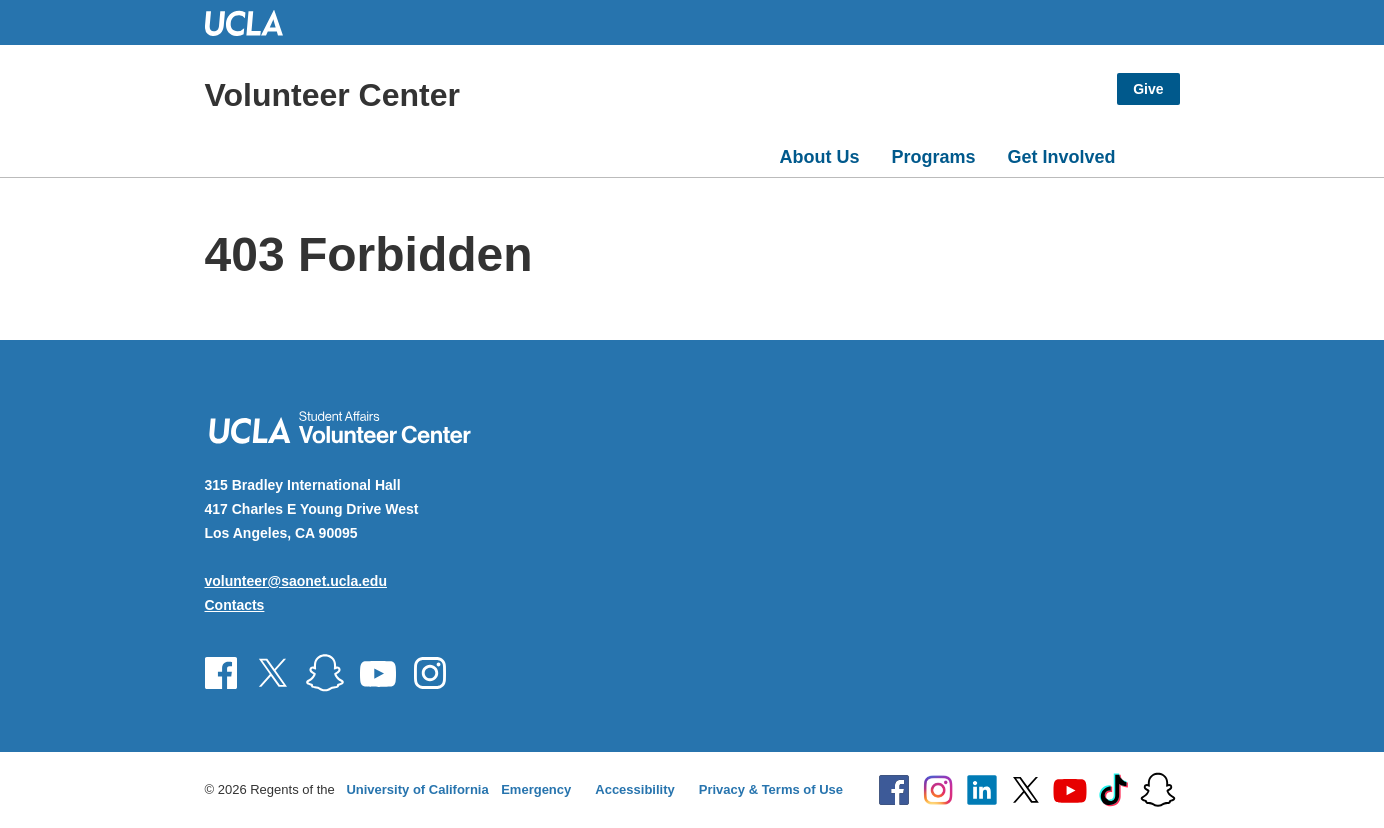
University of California (417, 789)
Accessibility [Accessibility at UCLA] (635, 789)
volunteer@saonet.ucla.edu (296, 581)
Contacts (235, 605)
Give (1148, 89)
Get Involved (1061, 157)
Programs (933, 157)
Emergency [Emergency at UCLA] (536, 789)
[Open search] (1156, 153)
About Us (819, 157)
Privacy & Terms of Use (771, 789)
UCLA (253, 22)
